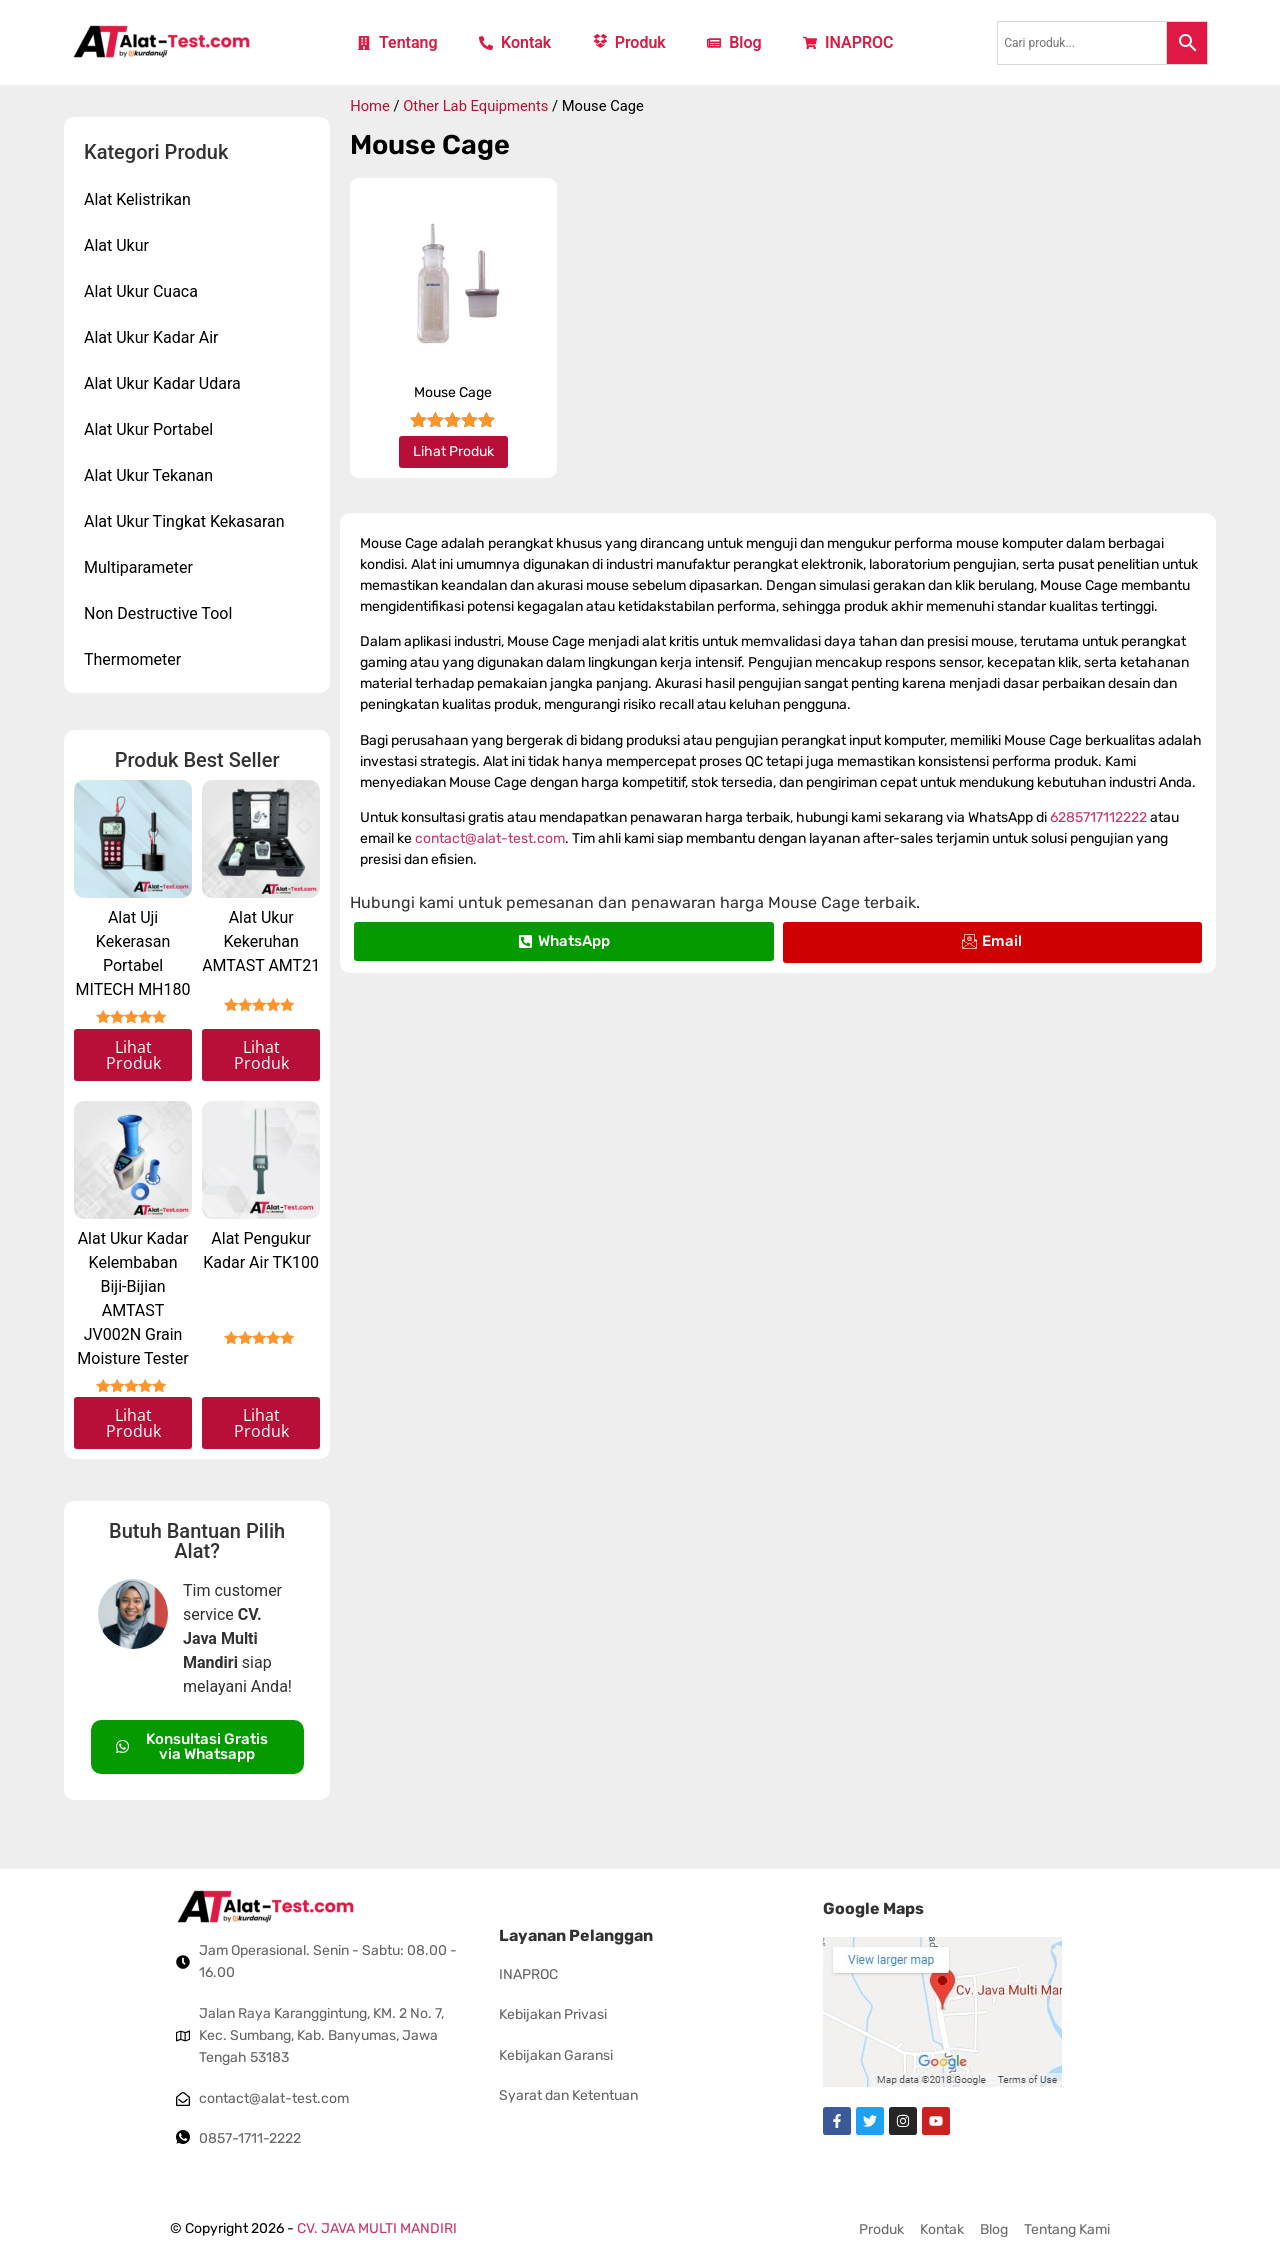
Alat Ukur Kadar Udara (162, 383)
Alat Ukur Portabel (148, 429)
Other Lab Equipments (475, 106)
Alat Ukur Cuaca (141, 291)
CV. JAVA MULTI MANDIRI (377, 2228)
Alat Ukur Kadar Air (151, 337)
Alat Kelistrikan (137, 199)
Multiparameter (138, 567)
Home (370, 106)
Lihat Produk (133, 1055)
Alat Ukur (116, 245)
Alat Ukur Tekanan (148, 475)
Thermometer (132, 659)
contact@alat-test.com (490, 838)
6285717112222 (1098, 817)
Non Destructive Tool (158, 613)
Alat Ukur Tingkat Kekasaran (184, 521)
